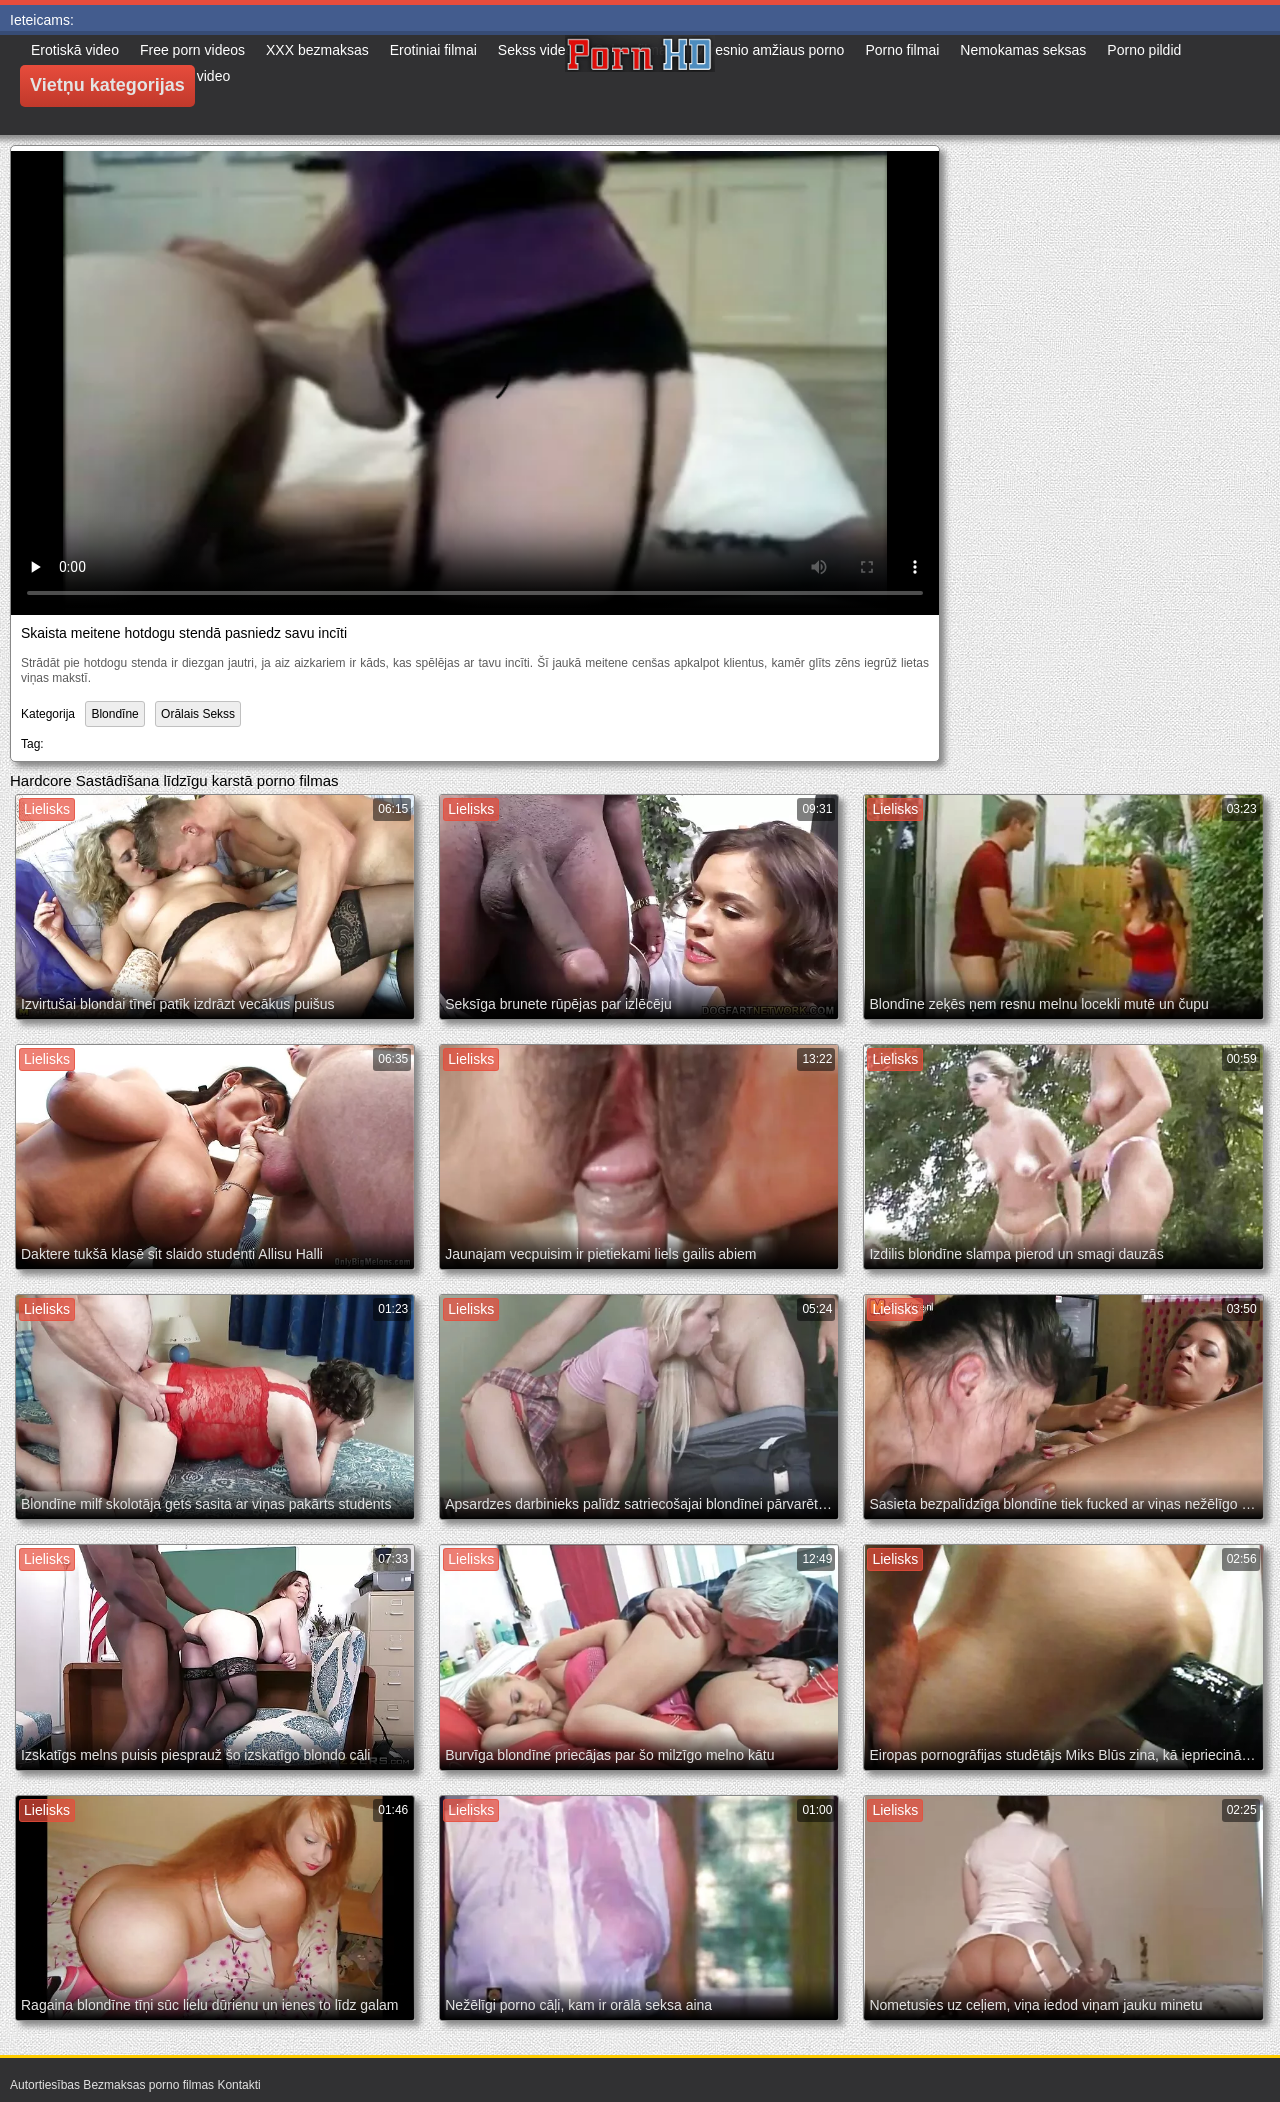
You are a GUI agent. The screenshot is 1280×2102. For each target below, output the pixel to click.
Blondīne (114, 714)
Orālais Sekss (198, 714)
